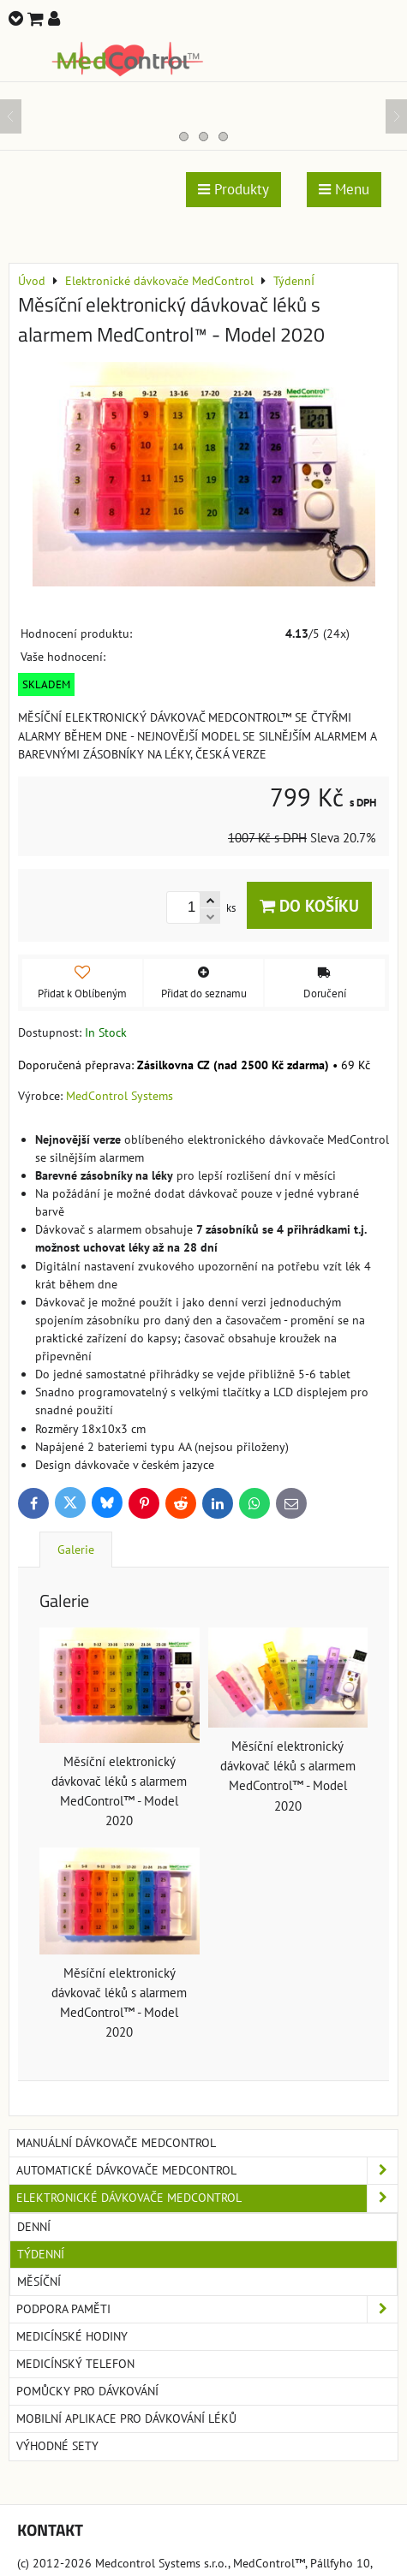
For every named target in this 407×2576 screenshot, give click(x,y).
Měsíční (39, 2281)
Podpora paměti (207, 2309)
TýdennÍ (40, 2254)
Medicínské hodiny (72, 2336)
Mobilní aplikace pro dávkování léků (126, 2418)
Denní (34, 2226)
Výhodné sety (57, 2446)
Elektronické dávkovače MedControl (207, 2198)
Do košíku (309, 905)
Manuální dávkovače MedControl (116, 2143)
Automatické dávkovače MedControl (207, 2170)
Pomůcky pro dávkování (87, 2391)
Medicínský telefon (75, 2363)
